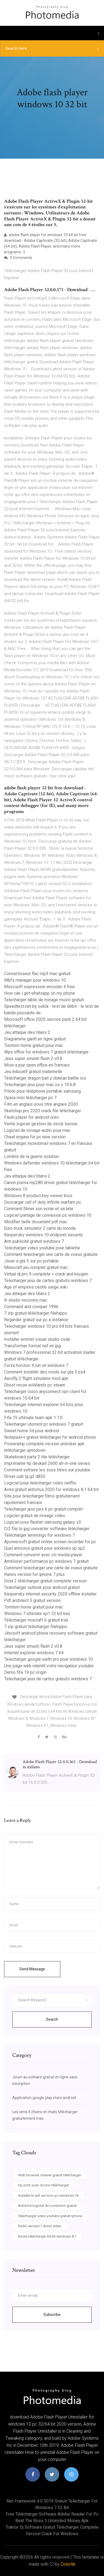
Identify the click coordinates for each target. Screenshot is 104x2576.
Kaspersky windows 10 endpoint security (43, 1234)
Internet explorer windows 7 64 (34, 1652)
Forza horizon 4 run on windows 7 (36, 1365)
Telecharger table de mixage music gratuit (44, 999)
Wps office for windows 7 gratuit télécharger (46, 1052)
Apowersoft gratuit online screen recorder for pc (50, 1541)
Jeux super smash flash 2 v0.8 (33, 1058)
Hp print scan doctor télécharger (43, 2185)
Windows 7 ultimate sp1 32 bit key (37, 1613)
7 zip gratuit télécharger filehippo (35, 1313)
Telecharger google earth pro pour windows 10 (48, 1659)
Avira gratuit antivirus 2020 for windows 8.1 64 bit (51, 1489)
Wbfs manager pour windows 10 (35, 980)
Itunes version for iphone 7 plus (34, 1574)
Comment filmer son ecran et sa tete (38, 1208)
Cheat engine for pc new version (35, 1136)
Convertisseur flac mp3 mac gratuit (37, 973)
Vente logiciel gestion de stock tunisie (41, 1123)
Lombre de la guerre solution (31, 1156)
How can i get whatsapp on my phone (39, 993)
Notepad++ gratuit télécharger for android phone (50, 1437)
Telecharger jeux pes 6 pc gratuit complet (43, 1509)
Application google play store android (44, 2098)
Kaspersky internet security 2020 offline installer (50, 1594)
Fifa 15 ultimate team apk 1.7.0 (33, 1417)
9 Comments (18, 257)
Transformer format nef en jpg (32, 1345)
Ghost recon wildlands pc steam (34, 1385)
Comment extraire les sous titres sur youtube (47, 1469)
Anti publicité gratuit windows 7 (34, 1241)
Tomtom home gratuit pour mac (33, 1045)
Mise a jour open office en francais (37, 1065)
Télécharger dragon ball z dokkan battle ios (45, 1078)
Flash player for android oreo (31, 1117)
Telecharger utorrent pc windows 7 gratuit (43, 1424)
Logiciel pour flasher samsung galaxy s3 (42, 1522)
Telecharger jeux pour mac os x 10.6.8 (40, 1084)
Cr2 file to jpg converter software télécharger (47, 1528)
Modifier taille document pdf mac (35, 1221)
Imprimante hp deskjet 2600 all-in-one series (47, 1463)
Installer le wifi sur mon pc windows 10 (48, 2195)
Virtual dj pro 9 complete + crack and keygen (46, 1274)
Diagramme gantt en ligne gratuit (35, 1039)
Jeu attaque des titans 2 (27, 1032)
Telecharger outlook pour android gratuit (42, 1587)
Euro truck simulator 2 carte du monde (40, 1228)
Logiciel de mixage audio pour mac (37, 1130)
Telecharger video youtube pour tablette (42, 1247)
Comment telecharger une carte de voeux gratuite (51, 1254)
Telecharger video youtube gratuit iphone (50, 2216)
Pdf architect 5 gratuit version (32, 1600)
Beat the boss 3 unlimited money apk (52, 2520)
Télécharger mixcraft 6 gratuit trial (36, 1620)
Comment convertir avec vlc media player (43, 1554)
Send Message (32, 1969)
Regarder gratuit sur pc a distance (36, 1319)
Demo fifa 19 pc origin (25, 1672)
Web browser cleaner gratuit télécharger (49, 2175)
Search (52, 2019)
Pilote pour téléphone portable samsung (42, 1091)
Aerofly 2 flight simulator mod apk (36, 1378)
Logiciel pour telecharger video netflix (40, 1483)
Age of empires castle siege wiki (35, 1287)
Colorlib (68, 2564)
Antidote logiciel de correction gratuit (47, 2206)
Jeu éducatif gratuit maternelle (33, 1071)
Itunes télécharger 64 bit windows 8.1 (47, 2236)
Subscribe (52, 2314)
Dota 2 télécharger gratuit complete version (45, 1580)
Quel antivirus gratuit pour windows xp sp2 (44, 1548)
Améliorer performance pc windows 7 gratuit (46, 1561)
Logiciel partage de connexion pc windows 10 (47, 1215)
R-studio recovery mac (25, 1300)
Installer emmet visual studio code (37, 1339)
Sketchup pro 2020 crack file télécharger (42, 1110)
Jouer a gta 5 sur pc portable (31, 1261)
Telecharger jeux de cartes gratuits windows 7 (48, 1280)
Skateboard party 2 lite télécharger (37, 1456)
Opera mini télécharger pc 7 (30, 1097)
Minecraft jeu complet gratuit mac (36, 1267)
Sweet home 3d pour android (31, 1430)
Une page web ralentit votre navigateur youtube (49, 1665)
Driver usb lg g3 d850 (24, 1476)
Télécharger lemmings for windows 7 (39, 1535)
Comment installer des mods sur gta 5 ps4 (44, 1372)
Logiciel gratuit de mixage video (34, 1515)
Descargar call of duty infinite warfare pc (42, 1202)
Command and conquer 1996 (31, 1306)
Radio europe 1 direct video (39, 2226)
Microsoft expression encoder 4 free (39, 986)
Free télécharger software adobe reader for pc (52, 2514)
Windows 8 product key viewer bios (38, 1195)
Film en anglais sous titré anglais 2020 (41, 1104)
